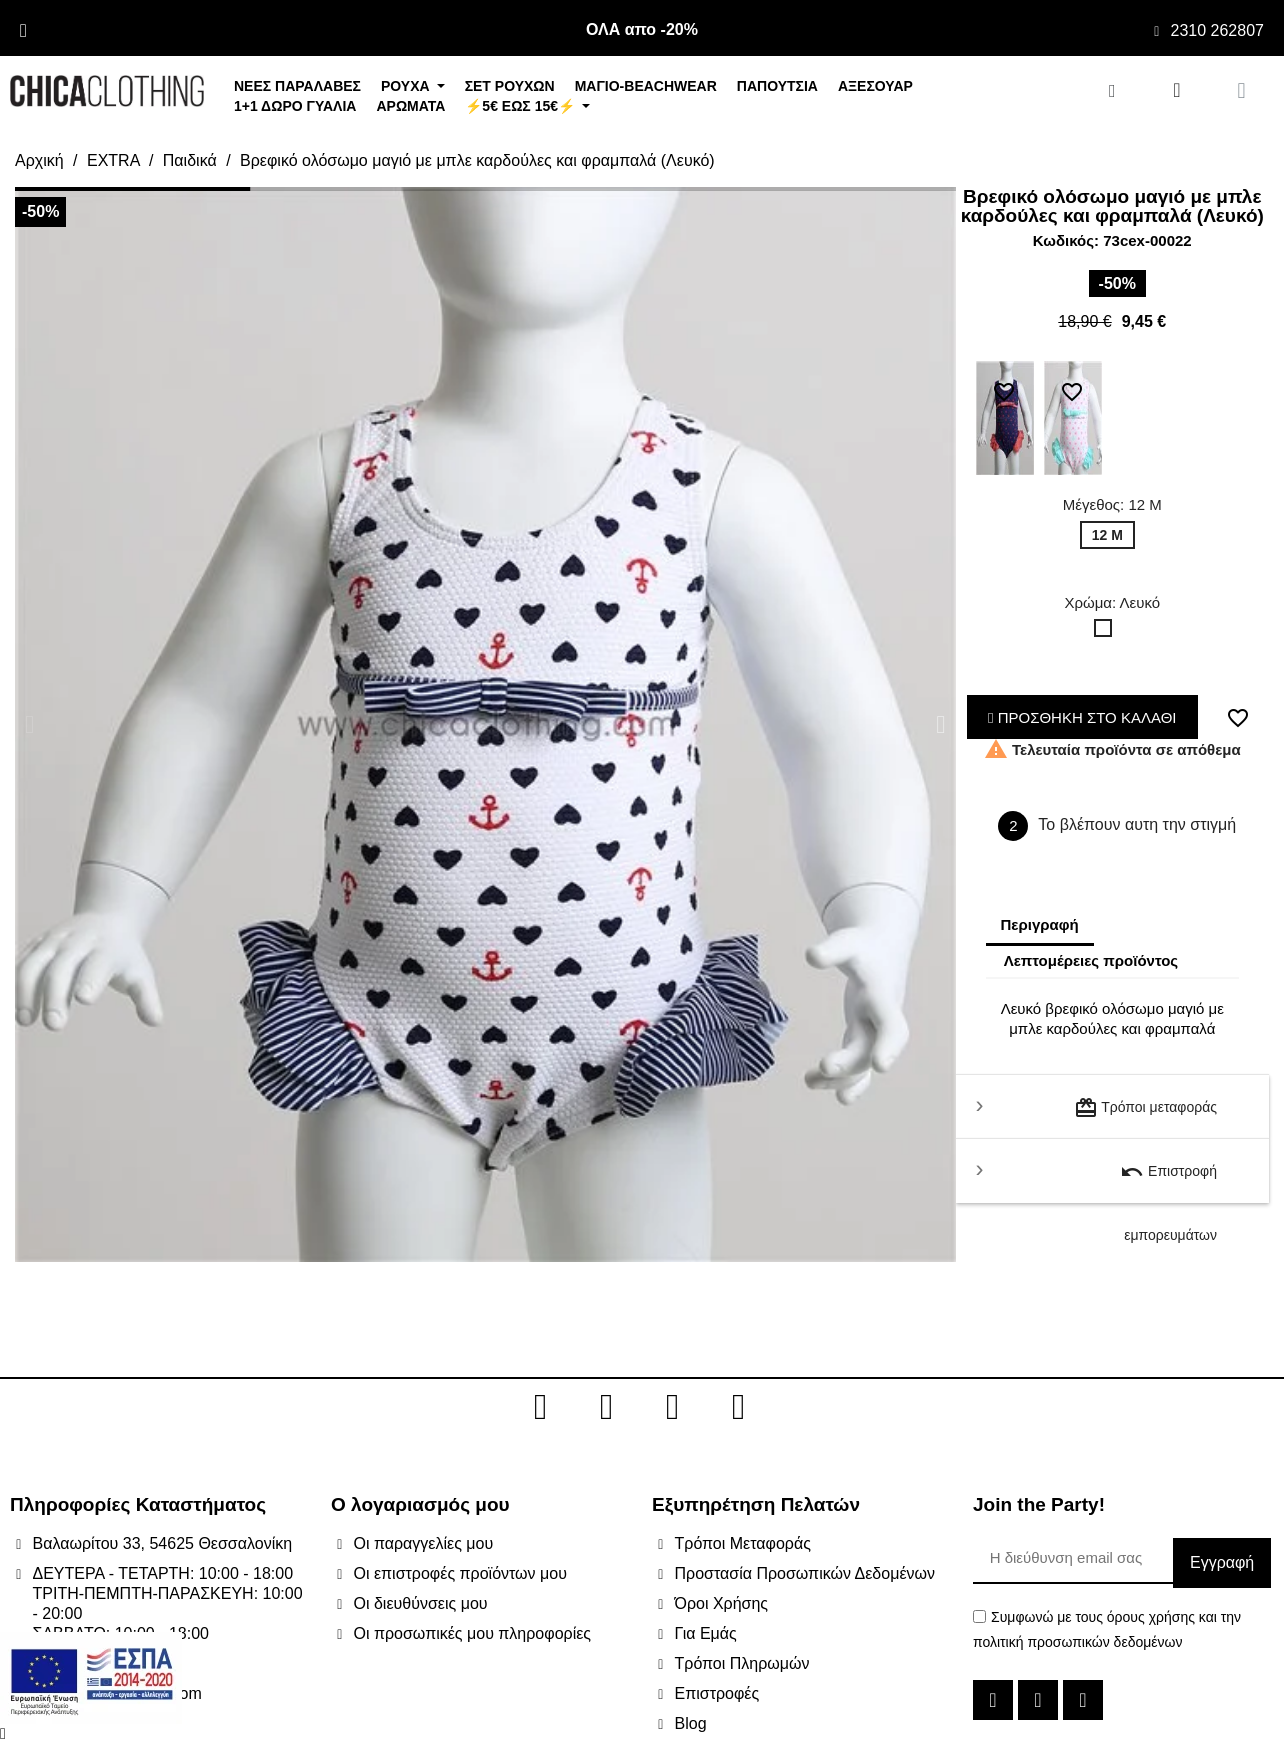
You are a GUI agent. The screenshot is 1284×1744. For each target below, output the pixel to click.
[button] (29, 724)
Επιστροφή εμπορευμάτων (1168, 1181)
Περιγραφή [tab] (1040, 924)
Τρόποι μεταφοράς (1145, 1108)
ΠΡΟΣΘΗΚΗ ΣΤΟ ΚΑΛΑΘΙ (1082, 717)
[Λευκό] (1107, 633)
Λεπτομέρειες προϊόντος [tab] (1091, 960)
